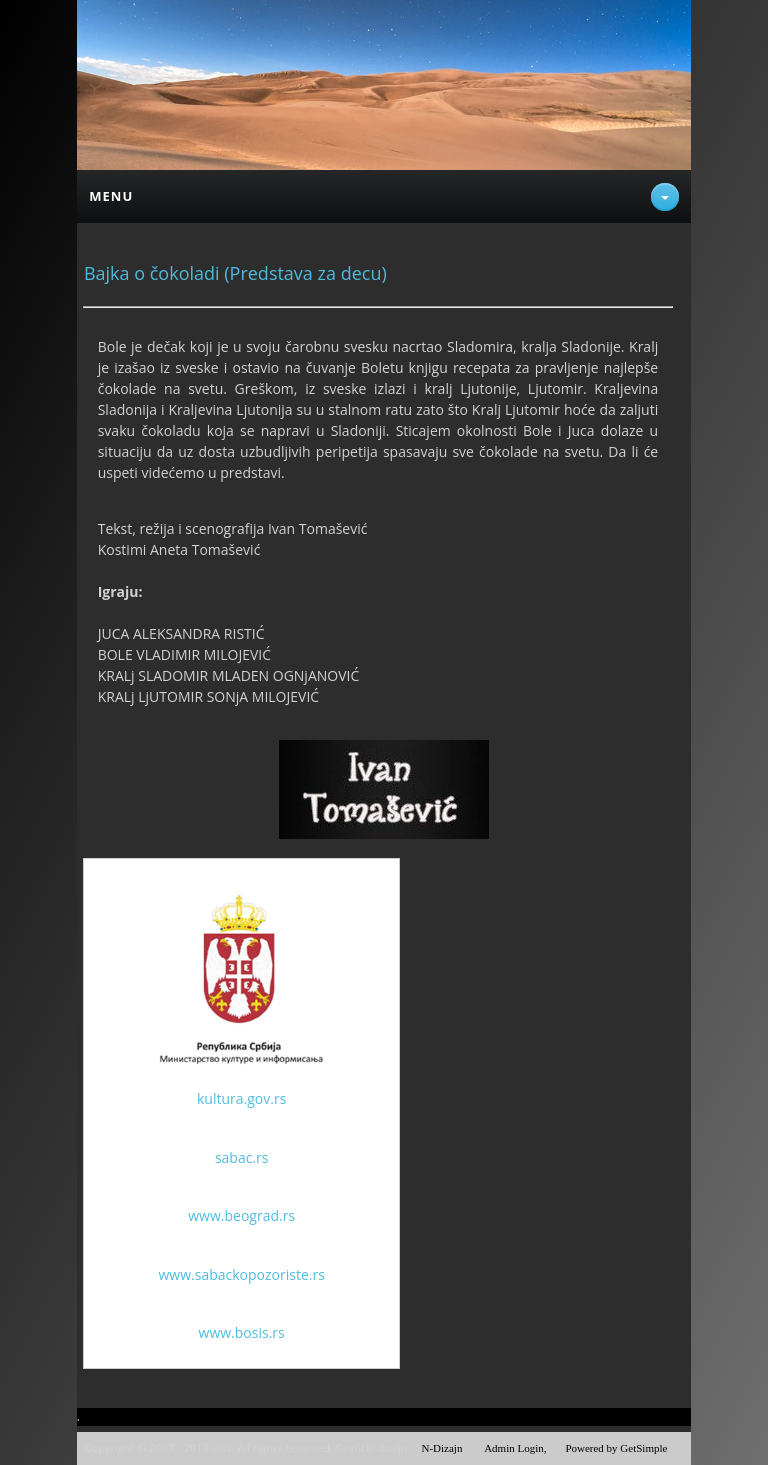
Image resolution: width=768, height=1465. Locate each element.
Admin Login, (515, 1448)
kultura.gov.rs (241, 1098)
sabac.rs (242, 1157)
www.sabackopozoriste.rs (242, 1274)
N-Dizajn (441, 1448)
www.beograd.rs (241, 1215)
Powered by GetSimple (616, 1448)
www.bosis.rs (242, 1332)
